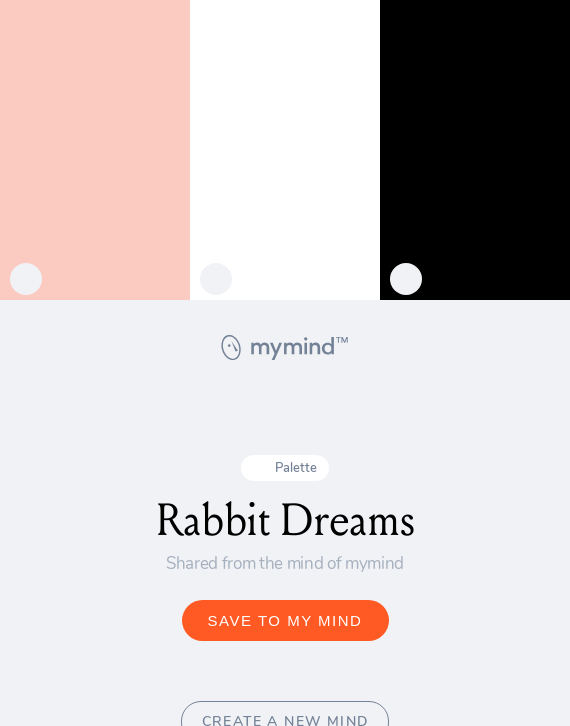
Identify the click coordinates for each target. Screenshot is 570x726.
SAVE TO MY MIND (285, 620)
